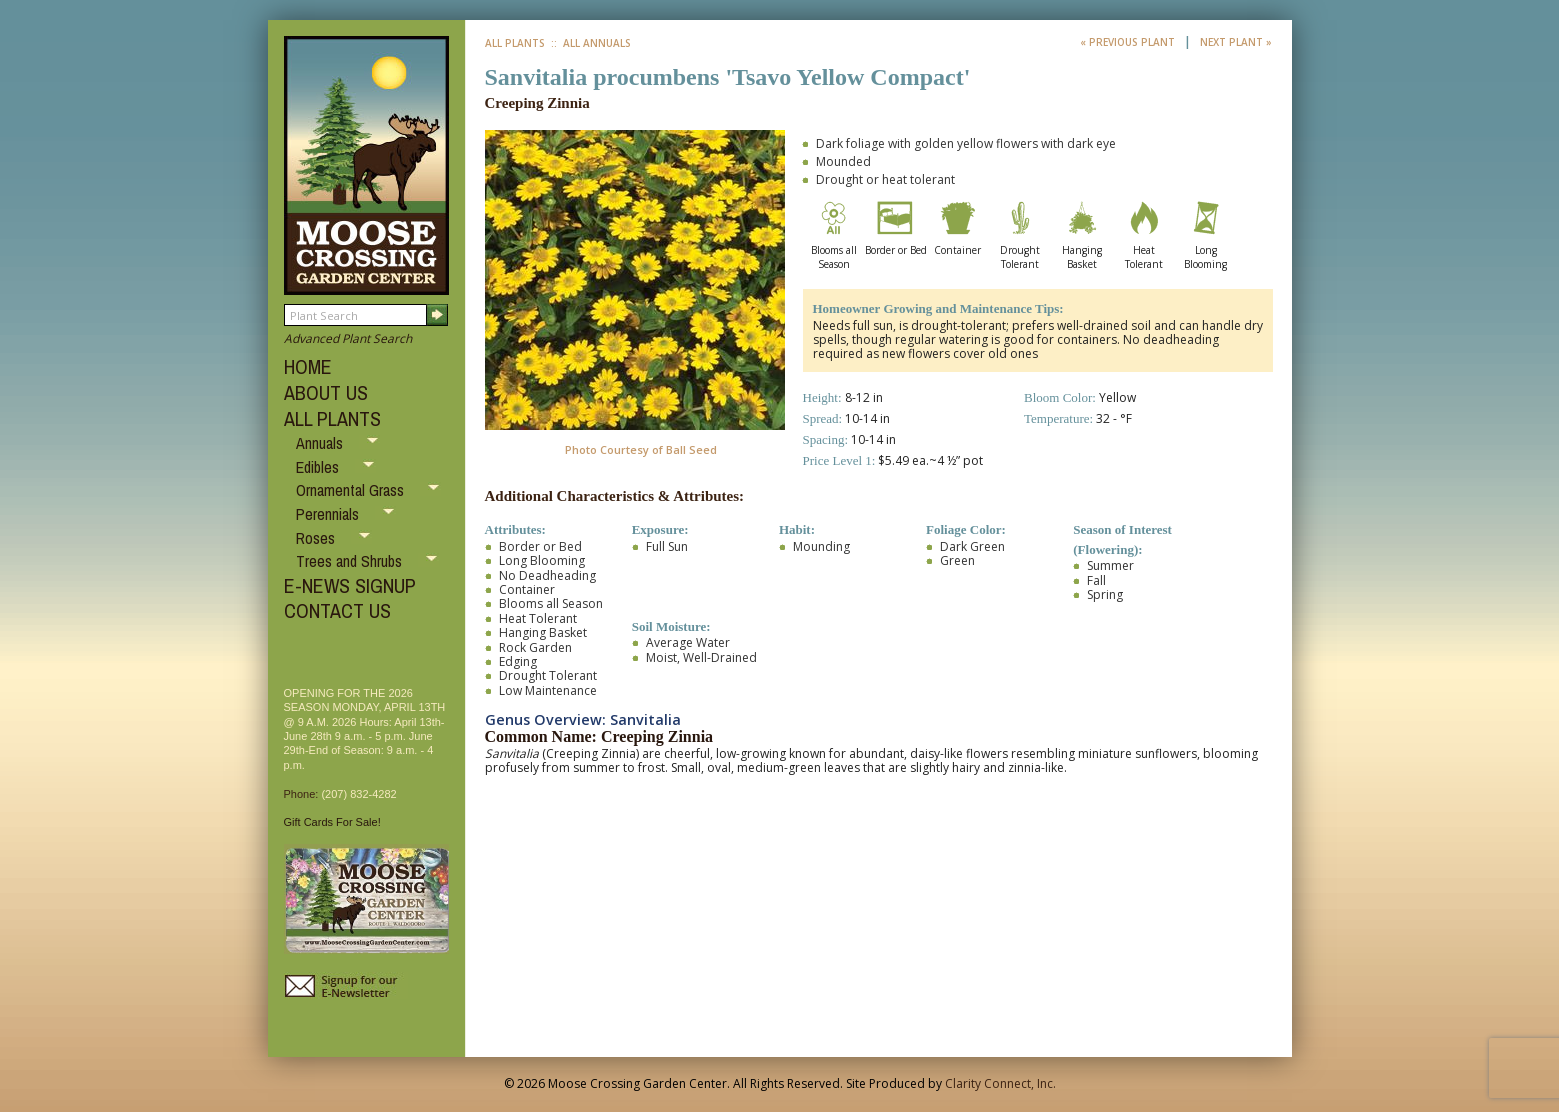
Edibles (319, 467)
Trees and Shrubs (351, 561)
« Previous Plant (1129, 42)
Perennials (329, 514)
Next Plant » (1236, 42)
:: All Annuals (589, 43)
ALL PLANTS (332, 418)
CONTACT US (337, 610)
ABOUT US (326, 392)
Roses (317, 538)
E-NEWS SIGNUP (350, 585)
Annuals (321, 443)
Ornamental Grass (352, 490)
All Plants (515, 43)
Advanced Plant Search (348, 338)
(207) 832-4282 (358, 794)
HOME (308, 366)
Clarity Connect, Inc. (1000, 1083)
